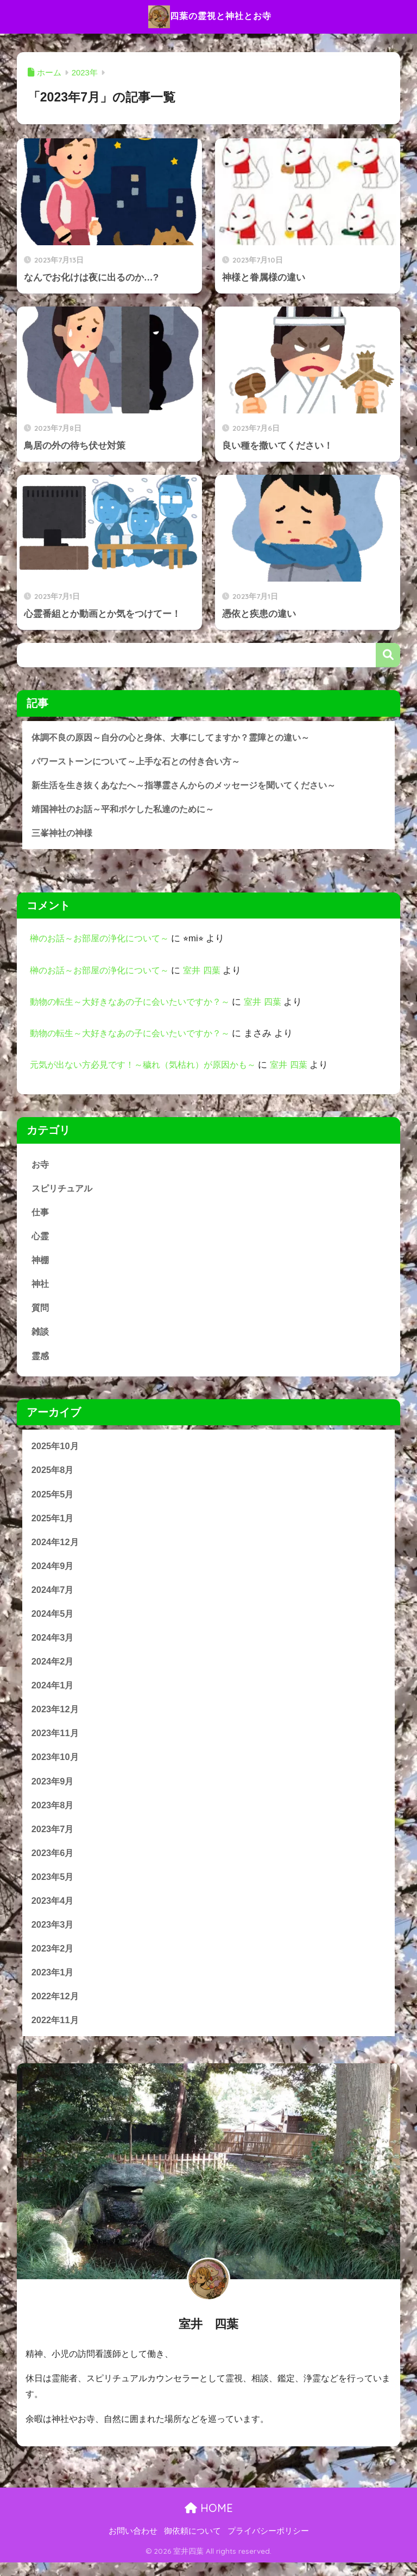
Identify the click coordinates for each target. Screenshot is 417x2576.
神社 (40, 1287)
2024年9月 (53, 1572)
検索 (388, 655)
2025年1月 (53, 1523)
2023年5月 (53, 1887)
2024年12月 (55, 1547)
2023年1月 (53, 1984)
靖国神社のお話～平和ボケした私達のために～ (128, 810)
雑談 (40, 1335)
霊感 (40, 1360)
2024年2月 (53, 1668)
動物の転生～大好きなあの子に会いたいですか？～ (136, 1003)
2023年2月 (53, 1960)
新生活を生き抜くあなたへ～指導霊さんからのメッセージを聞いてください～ (193, 785)
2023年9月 (53, 1790)
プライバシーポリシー (268, 2544)
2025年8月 (53, 1475)
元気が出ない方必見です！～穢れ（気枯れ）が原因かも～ (150, 1066)
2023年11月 (55, 1742)
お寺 (40, 1166)
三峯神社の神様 (63, 834)
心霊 (40, 1238)
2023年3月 (53, 1935)
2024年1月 (53, 1693)
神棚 (40, 1263)
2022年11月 (55, 2032)
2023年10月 (55, 1766)
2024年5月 (53, 1620)
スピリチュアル (63, 1190)
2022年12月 (55, 2008)
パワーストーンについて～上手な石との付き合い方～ (142, 761)
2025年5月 (53, 1499)
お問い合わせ (133, 2544)
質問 (40, 1311)
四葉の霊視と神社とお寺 (209, 17)
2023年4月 (53, 1912)
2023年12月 (55, 1717)
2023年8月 (53, 1814)
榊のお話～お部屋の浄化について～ (104, 940)
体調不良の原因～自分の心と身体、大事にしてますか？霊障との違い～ (179, 737)
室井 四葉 (211, 972)
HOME (209, 2521)
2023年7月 (53, 1838)
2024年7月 (53, 1596)
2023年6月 (53, 1863)
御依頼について (192, 2544)
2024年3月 (53, 1645)
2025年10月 (55, 1450)
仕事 (40, 1214)
